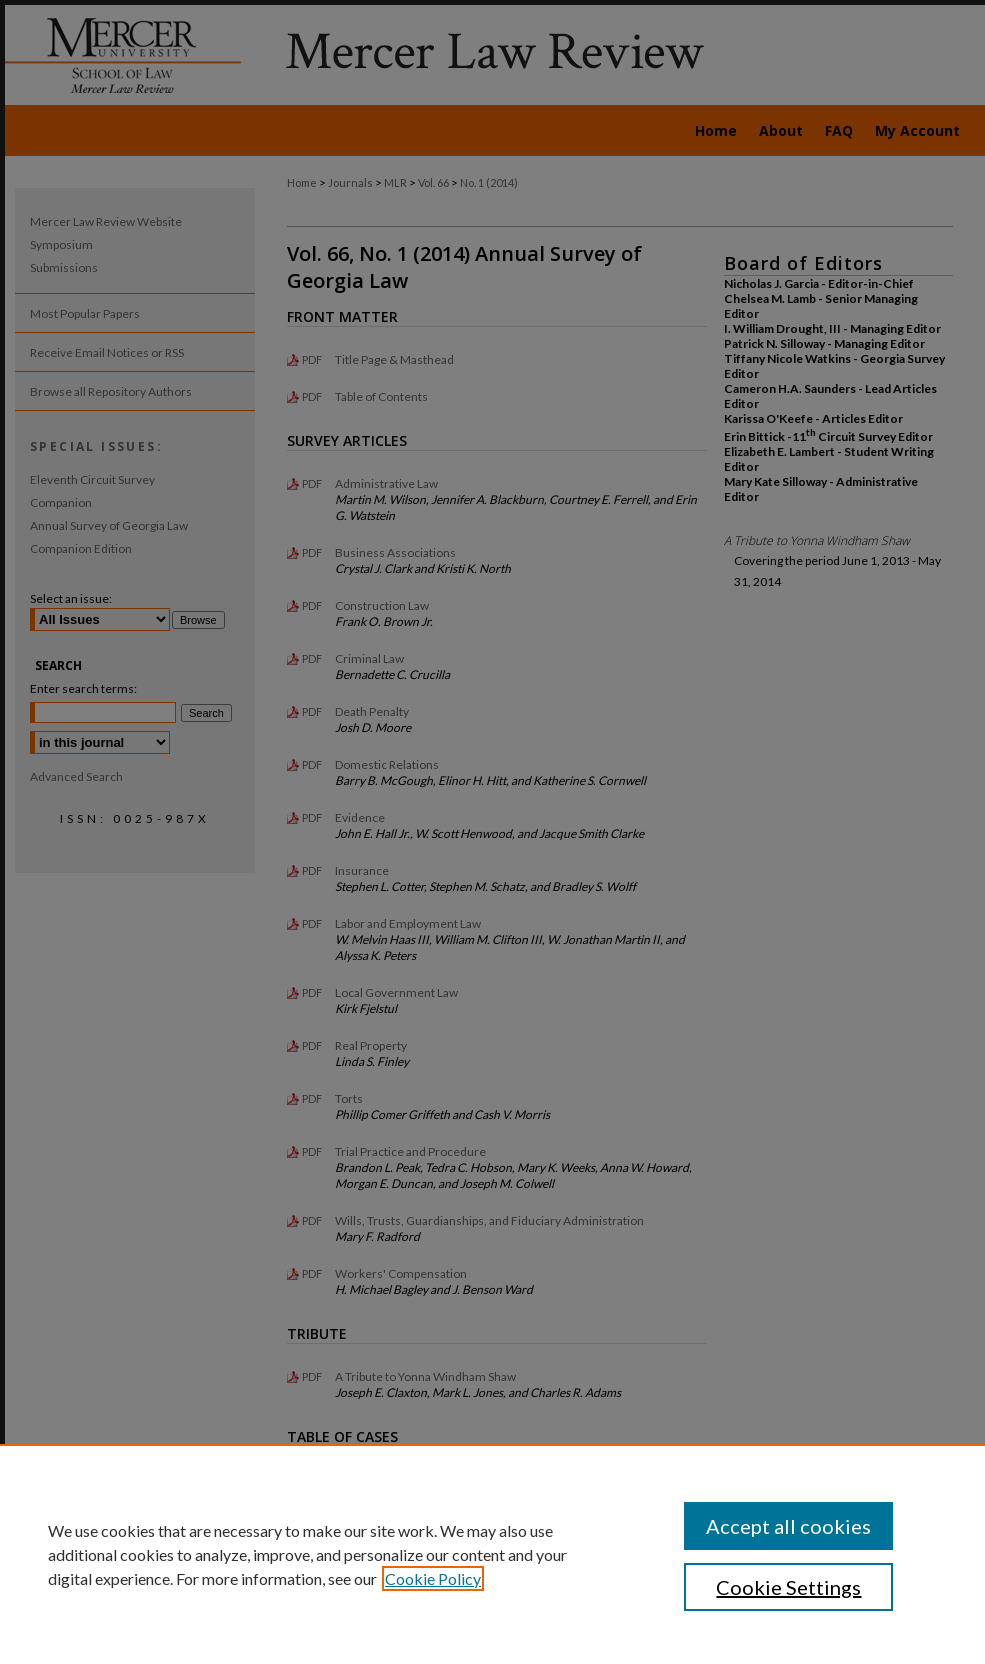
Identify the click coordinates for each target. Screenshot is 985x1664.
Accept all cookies (788, 1526)
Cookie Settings (788, 1587)
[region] (492, 1554)
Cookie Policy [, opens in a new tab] (433, 1578)
